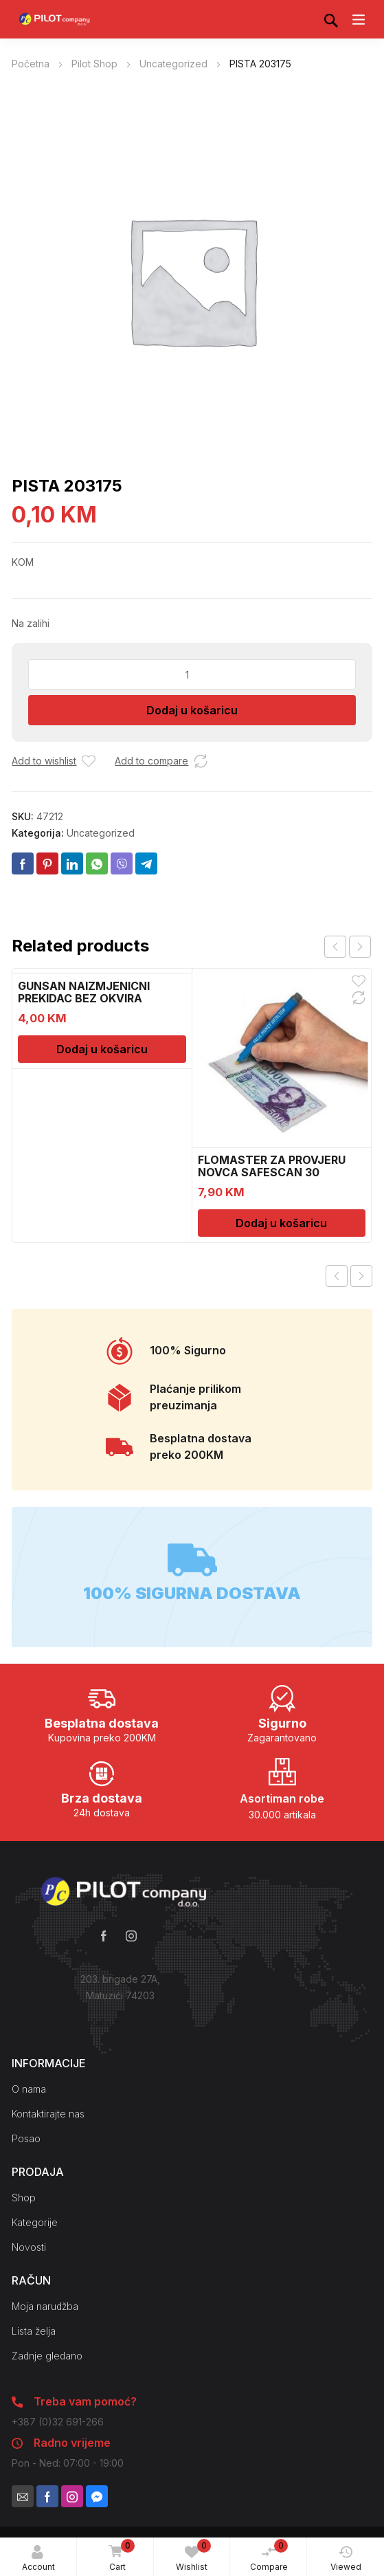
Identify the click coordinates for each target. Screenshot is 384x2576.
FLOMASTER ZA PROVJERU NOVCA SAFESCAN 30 (272, 1166)
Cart (119, 2556)
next (360, 947)
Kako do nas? (120, 2023)
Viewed (345, 2558)
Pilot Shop (94, 63)
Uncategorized (173, 63)
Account (38, 2558)
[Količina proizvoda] (191, 674)
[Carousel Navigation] (347, 947)
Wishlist (193, 2555)
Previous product (337, 1276)
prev (335, 947)
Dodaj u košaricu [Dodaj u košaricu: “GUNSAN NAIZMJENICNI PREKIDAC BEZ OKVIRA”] (102, 1049)
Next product (361, 1276)
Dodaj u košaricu (192, 710)
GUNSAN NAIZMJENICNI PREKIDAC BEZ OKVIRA (84, 992)
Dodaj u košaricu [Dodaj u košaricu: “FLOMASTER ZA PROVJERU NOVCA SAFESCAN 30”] (281, 1223)
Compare (269, 2555)
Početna (30, 63)
